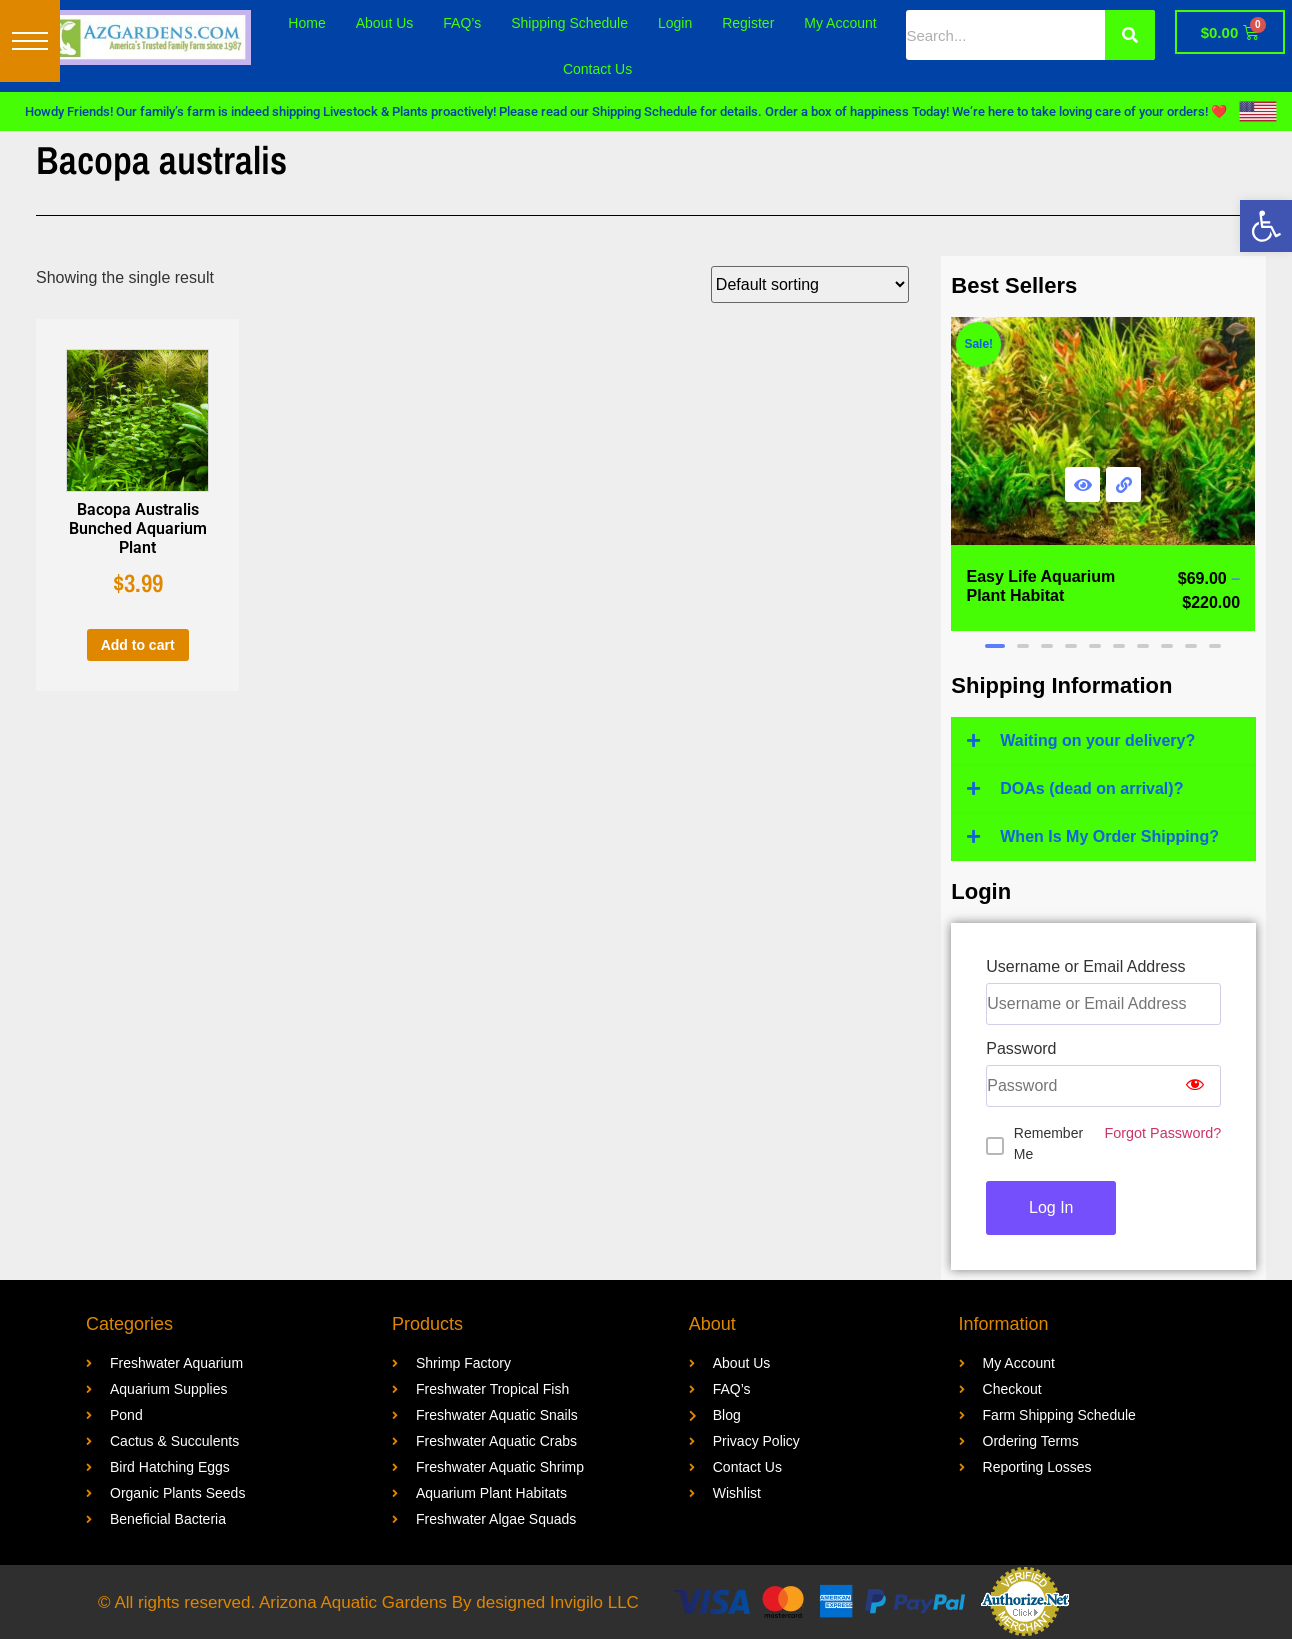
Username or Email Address (1085, 967)
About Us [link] (385, 23)
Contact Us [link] (597, 69)
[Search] (1130, 35)
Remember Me (1048, 1143)
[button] (30, 41)
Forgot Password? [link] (1162, 1133)
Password (1021, 1049)
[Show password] (1195, 1086)
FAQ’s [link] (462, 23)
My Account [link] (840, 23)
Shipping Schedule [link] (569, 23)
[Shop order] (810, 284)
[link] (1266, 226)
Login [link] (675, 23)
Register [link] (748, 23)
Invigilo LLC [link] (594, 1602)
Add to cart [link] (138, 645)
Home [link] (306, 23)
